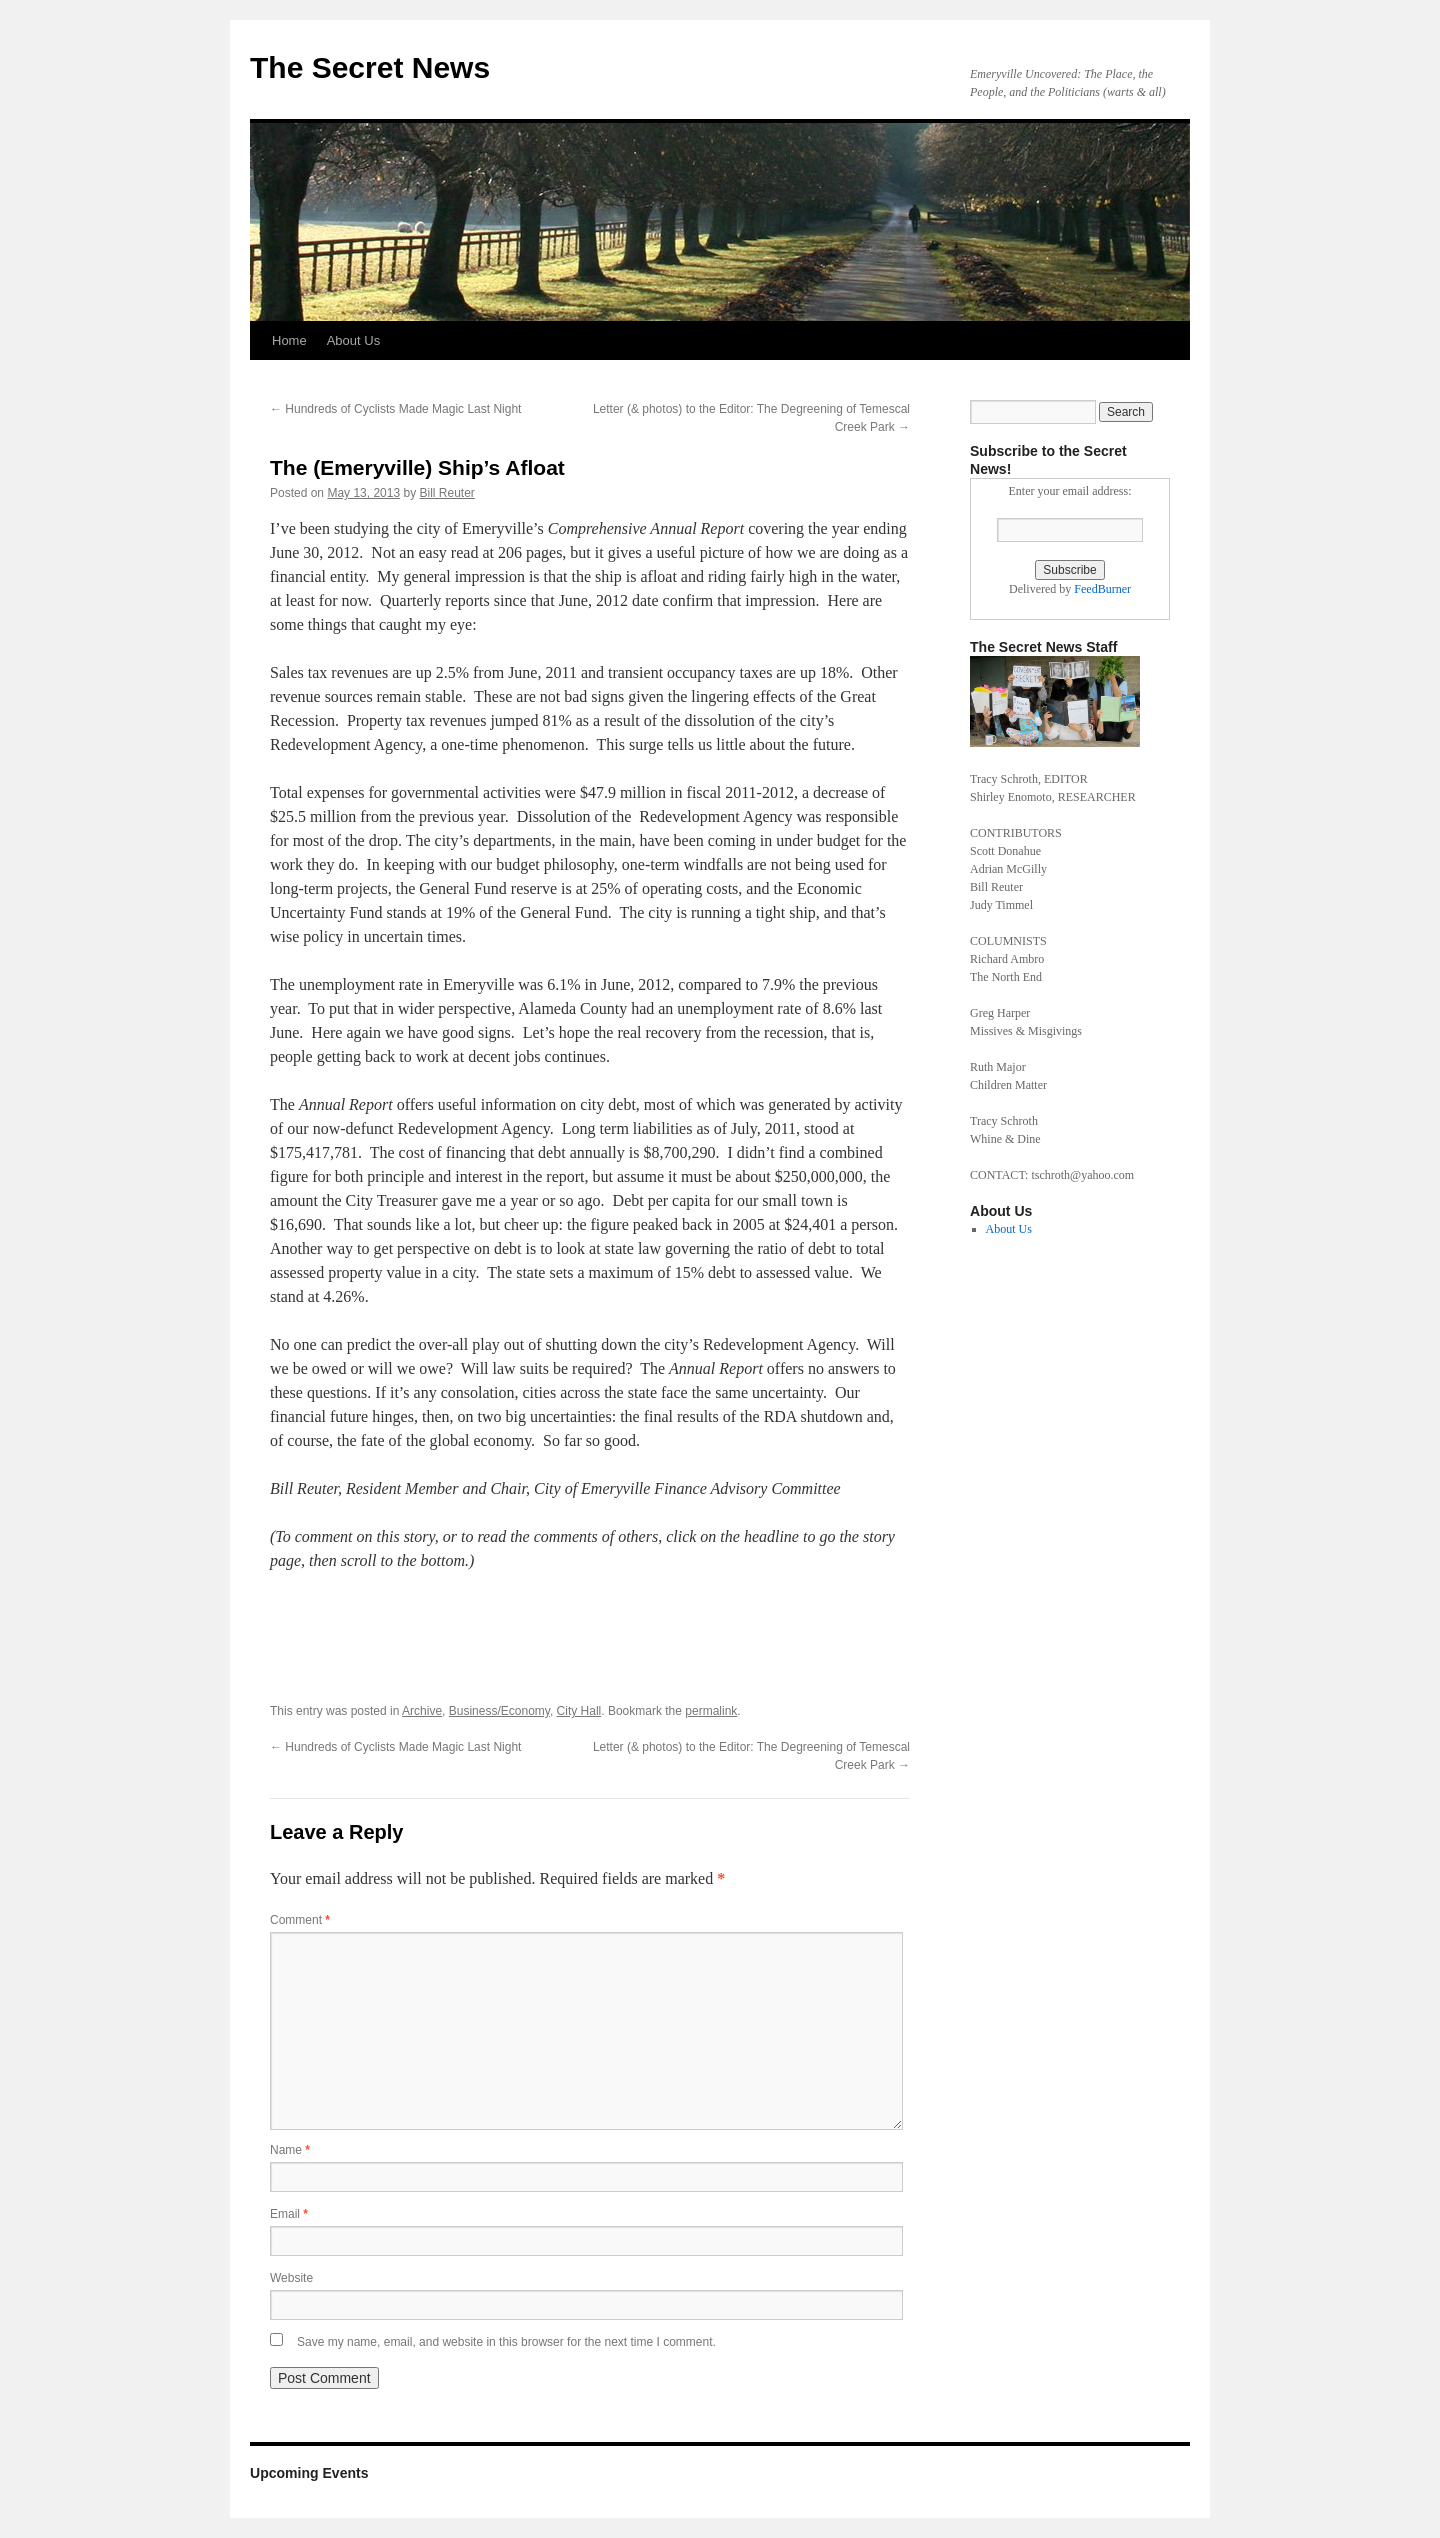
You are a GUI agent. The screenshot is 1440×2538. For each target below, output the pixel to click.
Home (289, 340)
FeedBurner (1102, 589)
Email (289, 2214)
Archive (422, 1711)
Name (290, 2150)
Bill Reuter (446, 493)
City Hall (579, 1711)
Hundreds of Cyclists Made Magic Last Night (395, 409)
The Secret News (370, 67)
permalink (711, 1711)
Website (291, 2278)
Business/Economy (499, 1711)
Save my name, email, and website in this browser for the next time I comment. (506, 2342)
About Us (353, 340)
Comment (300, 1920)
